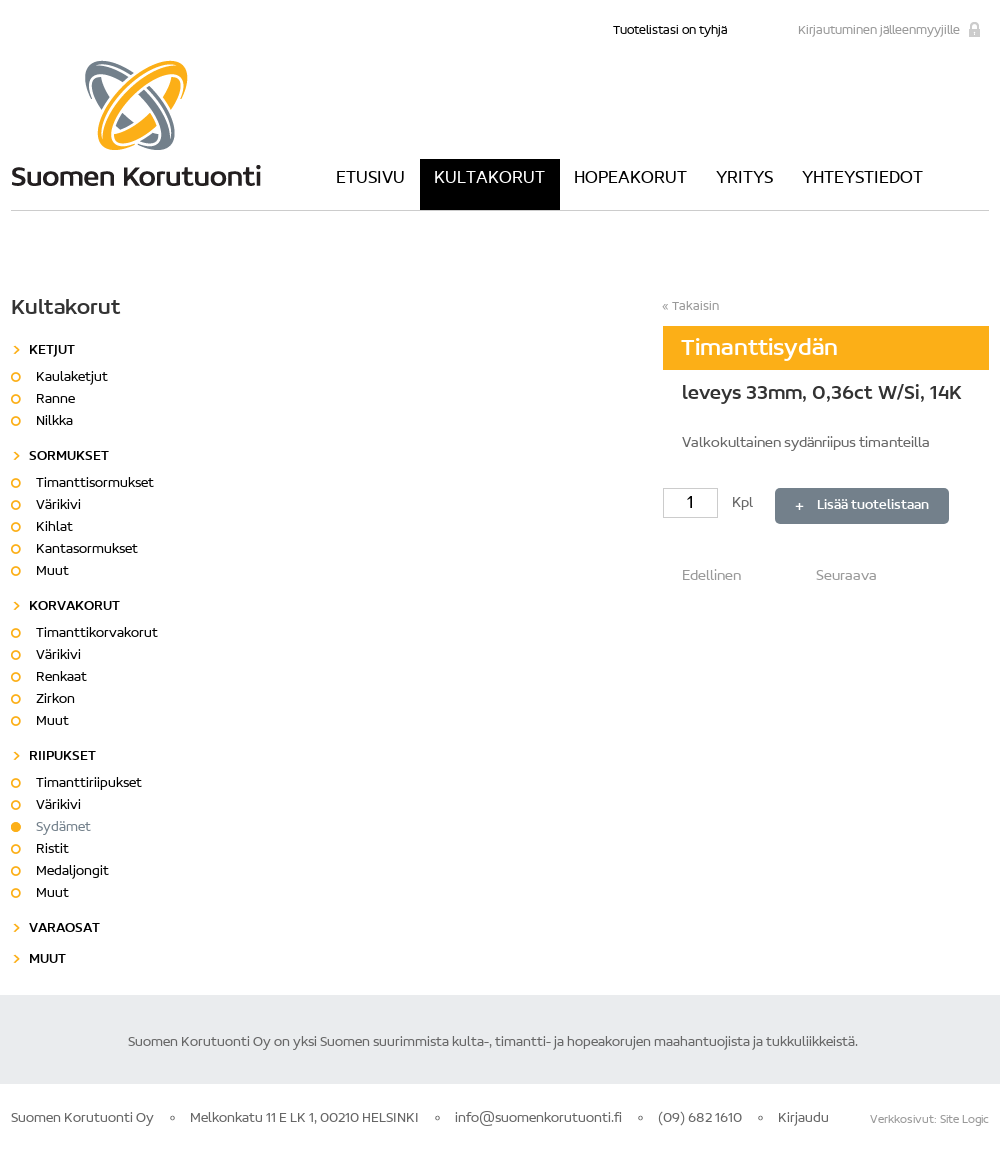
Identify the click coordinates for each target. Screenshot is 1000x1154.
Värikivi (58, 506)
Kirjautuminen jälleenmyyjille (879, 30)
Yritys (744, 179)
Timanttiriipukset (89, 784)
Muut (52, 572)
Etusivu (370, 179)
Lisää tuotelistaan (873, 506)
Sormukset (69, 457)
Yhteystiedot (862, 179)
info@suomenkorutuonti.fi (538, 1119)
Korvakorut (74, 607)
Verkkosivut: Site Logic (929, 1120)
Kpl (709, 503)
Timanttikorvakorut (97, 634)
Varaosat (64, 929)
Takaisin (695, 306)
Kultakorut (489, 179)
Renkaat (61, 678)
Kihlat (54, 528)
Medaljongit (72, 872)
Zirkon (55, 700)
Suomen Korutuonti (136, 123)
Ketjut (52, 351)
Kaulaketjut (72, 378)
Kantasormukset (87, 550)
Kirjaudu (803, 1119)
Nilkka (54, 422)
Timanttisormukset (95, 484)
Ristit (52, 850)
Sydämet (63, 828)
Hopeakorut (630, 179)
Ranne (55, 400)
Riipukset (62, 757)
